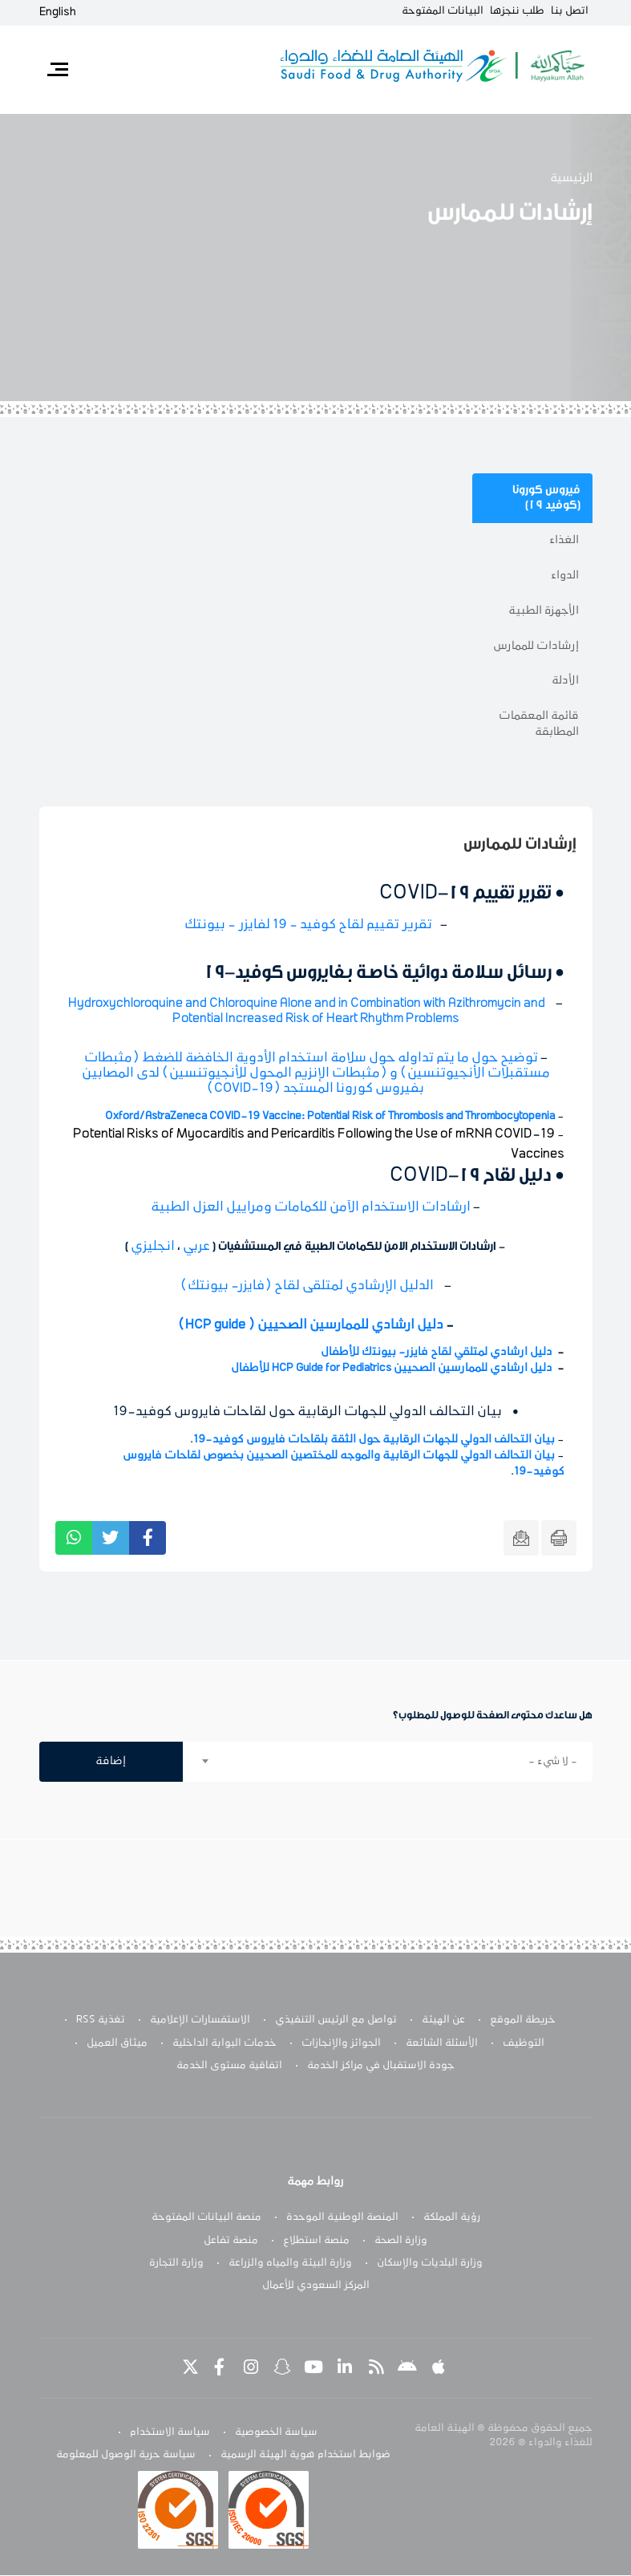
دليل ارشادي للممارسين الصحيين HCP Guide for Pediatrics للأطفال (391, 1368)
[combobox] (388, 1762)
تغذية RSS (100, 2020)
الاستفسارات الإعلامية (200, 2020)
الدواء (565, 575)
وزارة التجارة (176, 2263)
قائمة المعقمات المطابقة (539, 724)
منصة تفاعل (231, 2240)
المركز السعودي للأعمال (316, 2285)
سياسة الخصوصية (276, 2432)
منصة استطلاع (316, 2240)
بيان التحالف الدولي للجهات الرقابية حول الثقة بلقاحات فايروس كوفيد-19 (374, 1439)
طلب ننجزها (517, 11)
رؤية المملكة (451, 2217)
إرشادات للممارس (536, 646)
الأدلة (565, 680)
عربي (196, 1246)
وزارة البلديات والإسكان (430, 2263)
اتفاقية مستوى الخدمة (229, 2066)
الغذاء (564, 540)
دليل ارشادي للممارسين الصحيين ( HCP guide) (310, 1325)
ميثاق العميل (117, 2043)
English (57, 12)
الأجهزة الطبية (543, 611)
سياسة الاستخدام (170, 2432)
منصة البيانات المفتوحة (206, 2217)
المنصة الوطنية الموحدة (342, 2217)
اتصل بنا (570, 11)
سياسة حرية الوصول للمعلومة (126, 2455)
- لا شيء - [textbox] (552, 1762)
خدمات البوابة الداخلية (224, 2043)
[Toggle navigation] (58, 69)
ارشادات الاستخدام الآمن (311, 1207)
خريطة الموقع (523, 2020)
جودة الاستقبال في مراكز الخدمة (381, 2066)
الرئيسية (571, 178)
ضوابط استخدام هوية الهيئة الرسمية (305, 2455)
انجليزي (153, 1246)
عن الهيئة (443, 2020)
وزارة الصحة (400, 2240)
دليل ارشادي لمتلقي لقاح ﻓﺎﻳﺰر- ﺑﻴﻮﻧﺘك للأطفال (436, 1352)
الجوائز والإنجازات (341, 2043)
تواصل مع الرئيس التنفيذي (336, 2020)
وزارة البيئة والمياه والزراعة (290, 2263)
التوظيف (523, 2043)
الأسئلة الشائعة (442, 2043)
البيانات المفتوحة (442, 11)
